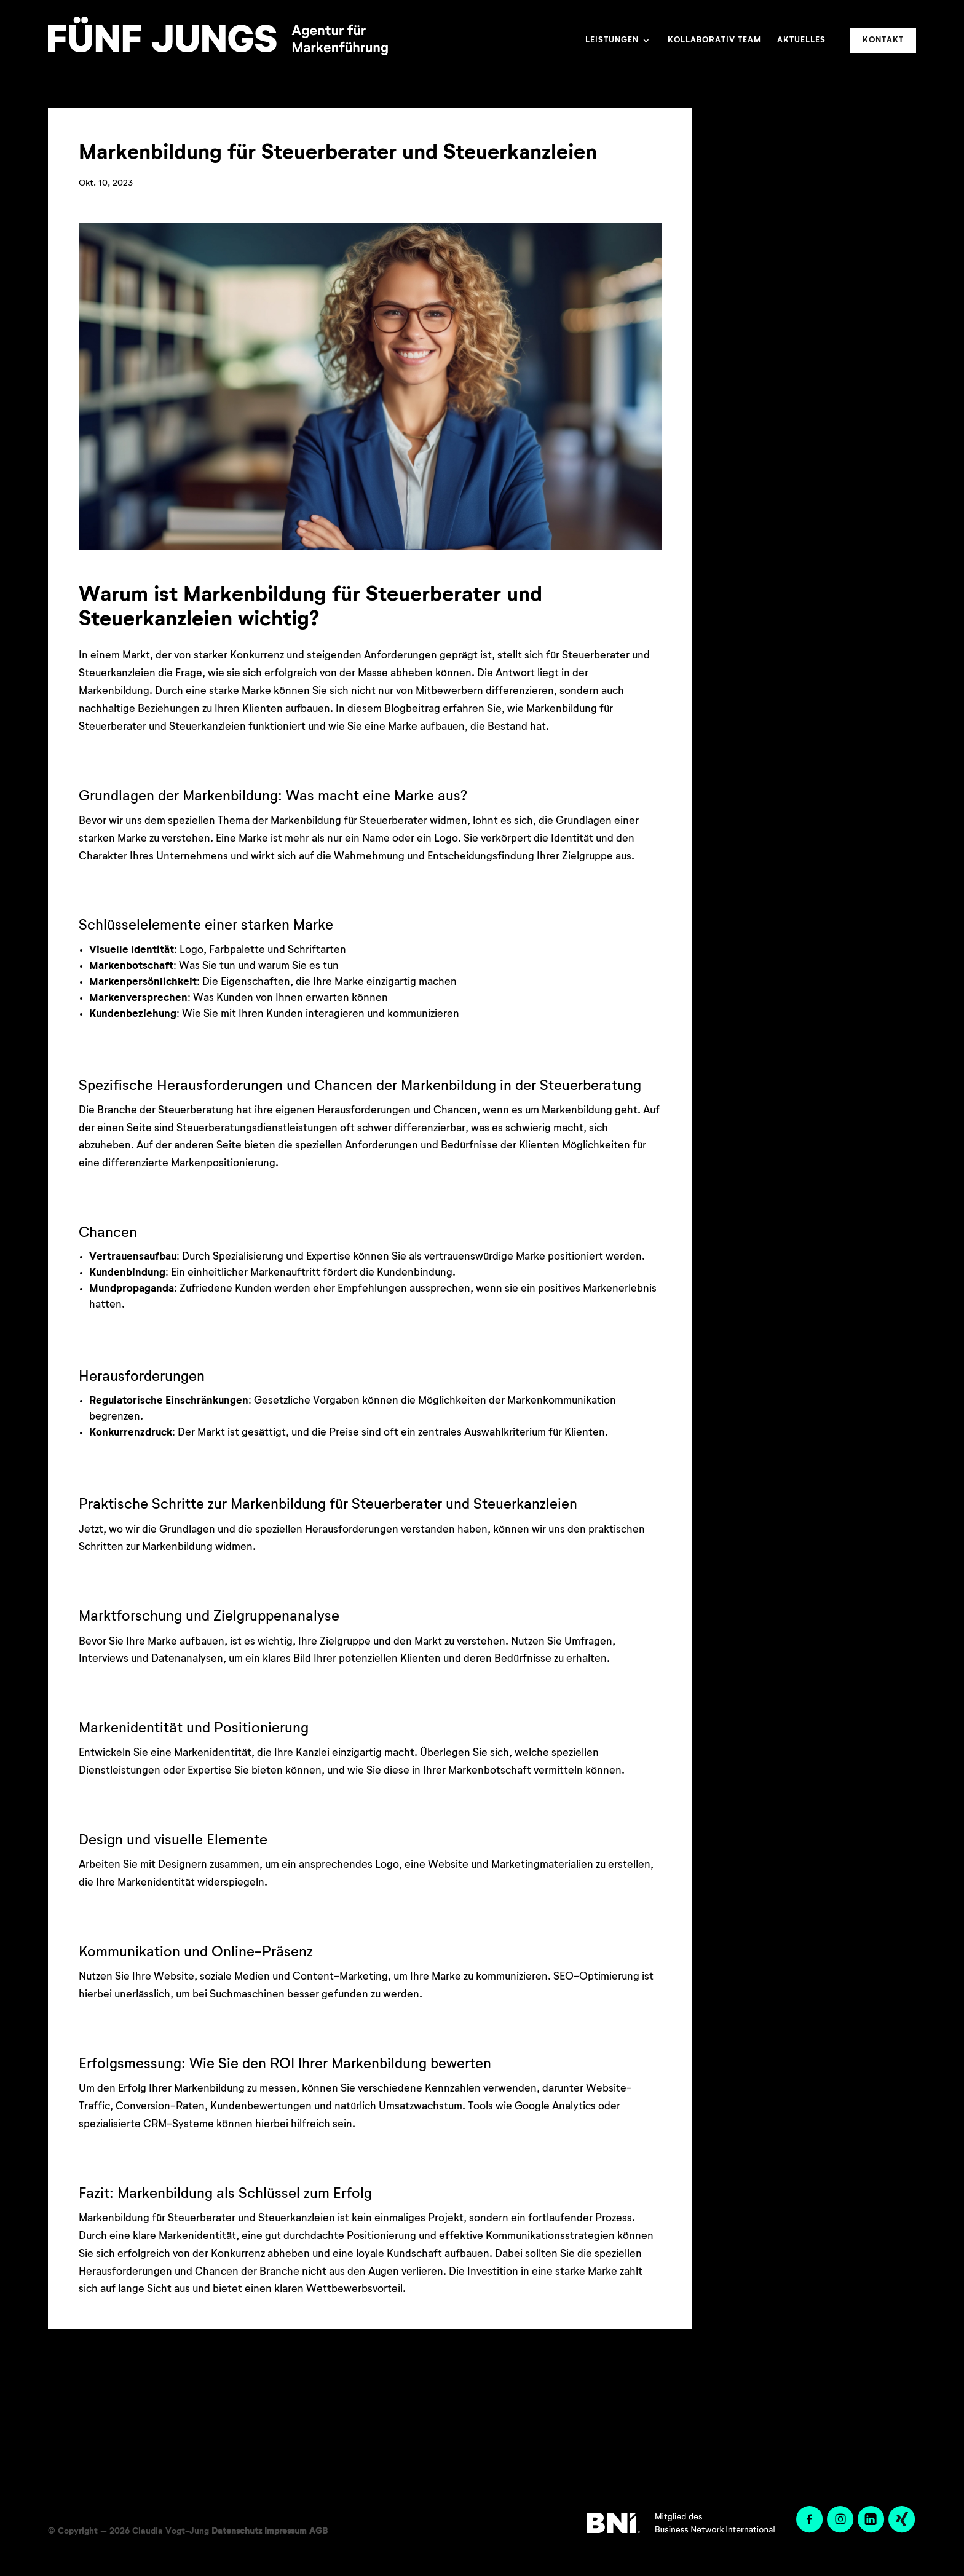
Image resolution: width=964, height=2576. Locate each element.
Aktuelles (801, 40)
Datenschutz (236, 2531)
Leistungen (612, 40)
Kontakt (883, 40)
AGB (318, 2531)
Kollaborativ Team (714, 40)
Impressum (285, 2531)
